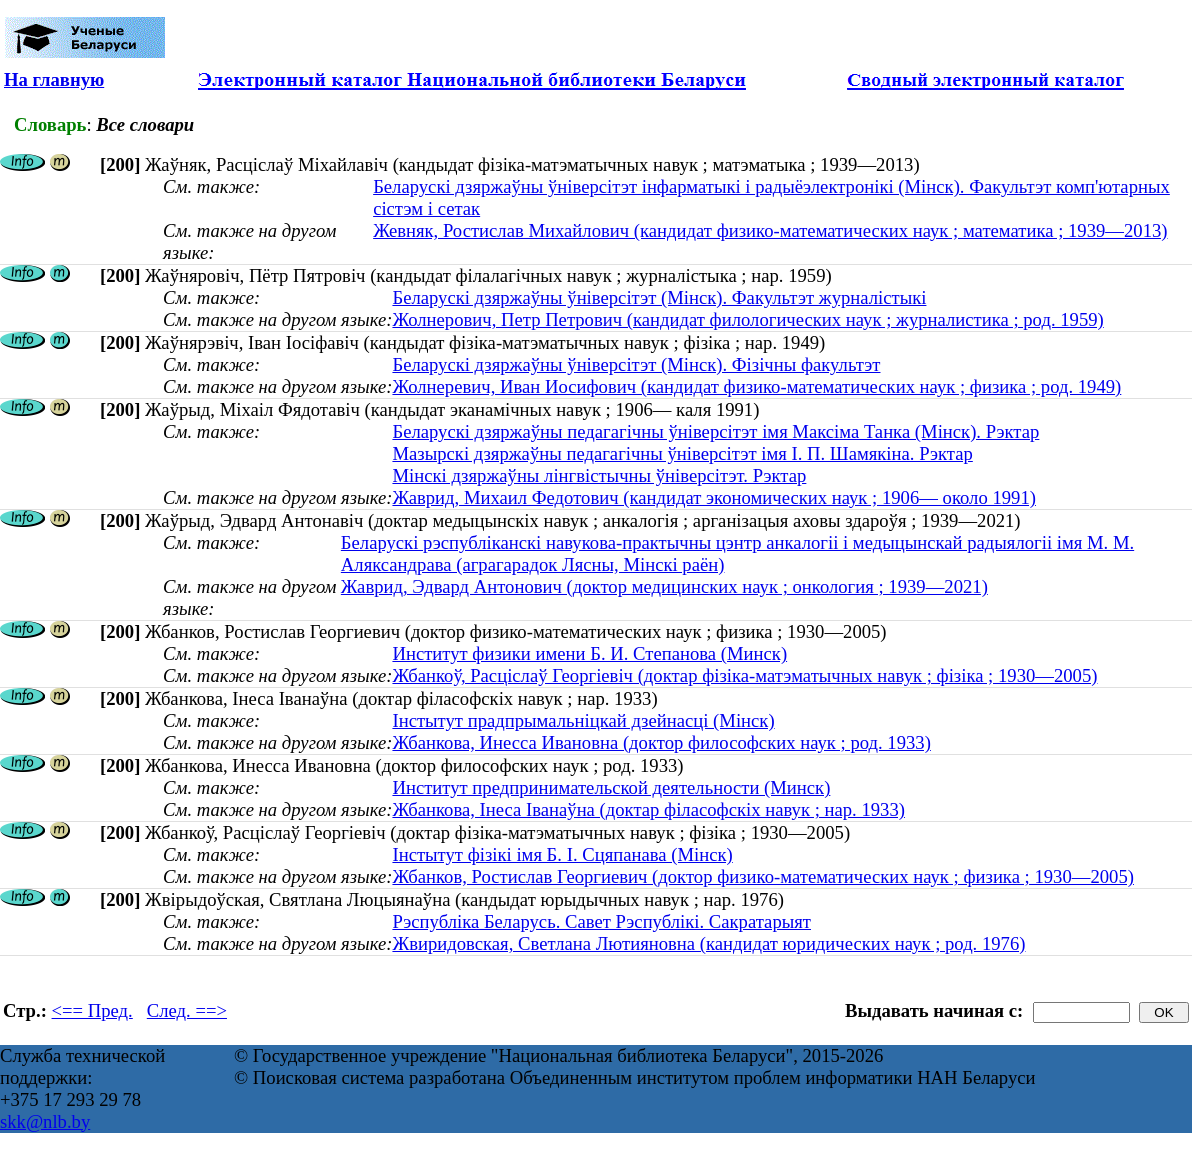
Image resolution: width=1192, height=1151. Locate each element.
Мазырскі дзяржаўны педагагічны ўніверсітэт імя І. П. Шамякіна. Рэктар (682, 453)
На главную (54, 79)
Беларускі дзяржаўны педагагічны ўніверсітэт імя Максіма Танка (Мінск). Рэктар (715, 431)
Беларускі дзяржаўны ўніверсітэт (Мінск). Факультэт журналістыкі (659, 297)
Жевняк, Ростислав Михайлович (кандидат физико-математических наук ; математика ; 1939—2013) (770, 230)
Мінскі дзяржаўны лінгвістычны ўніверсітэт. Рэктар (599, 475)
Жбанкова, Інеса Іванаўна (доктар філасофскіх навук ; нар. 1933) (648, 809)
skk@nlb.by (45, 1121)
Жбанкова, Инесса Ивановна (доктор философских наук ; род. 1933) (661, 742)
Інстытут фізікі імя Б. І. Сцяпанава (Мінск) (562, 854)
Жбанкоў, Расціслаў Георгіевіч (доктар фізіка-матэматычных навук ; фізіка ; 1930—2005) (744, 675)
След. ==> (187, 1010)
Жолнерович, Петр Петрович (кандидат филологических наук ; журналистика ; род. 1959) (747, 319)
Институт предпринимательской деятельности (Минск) (611, 787)
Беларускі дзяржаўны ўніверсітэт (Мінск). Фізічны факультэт (636, 364)
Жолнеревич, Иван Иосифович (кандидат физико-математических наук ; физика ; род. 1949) (756, 386)
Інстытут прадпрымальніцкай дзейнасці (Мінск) (583, 720)
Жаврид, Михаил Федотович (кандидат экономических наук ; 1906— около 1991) (714, 497)
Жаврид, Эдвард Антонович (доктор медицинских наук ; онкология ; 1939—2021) (664, 586)
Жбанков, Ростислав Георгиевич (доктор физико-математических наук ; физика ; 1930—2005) (763, 876)
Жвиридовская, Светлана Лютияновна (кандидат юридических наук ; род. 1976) (708, 943)
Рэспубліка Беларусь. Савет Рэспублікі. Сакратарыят (601, 921)
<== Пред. (92, 1010)
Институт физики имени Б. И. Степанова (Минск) (589, 653)
